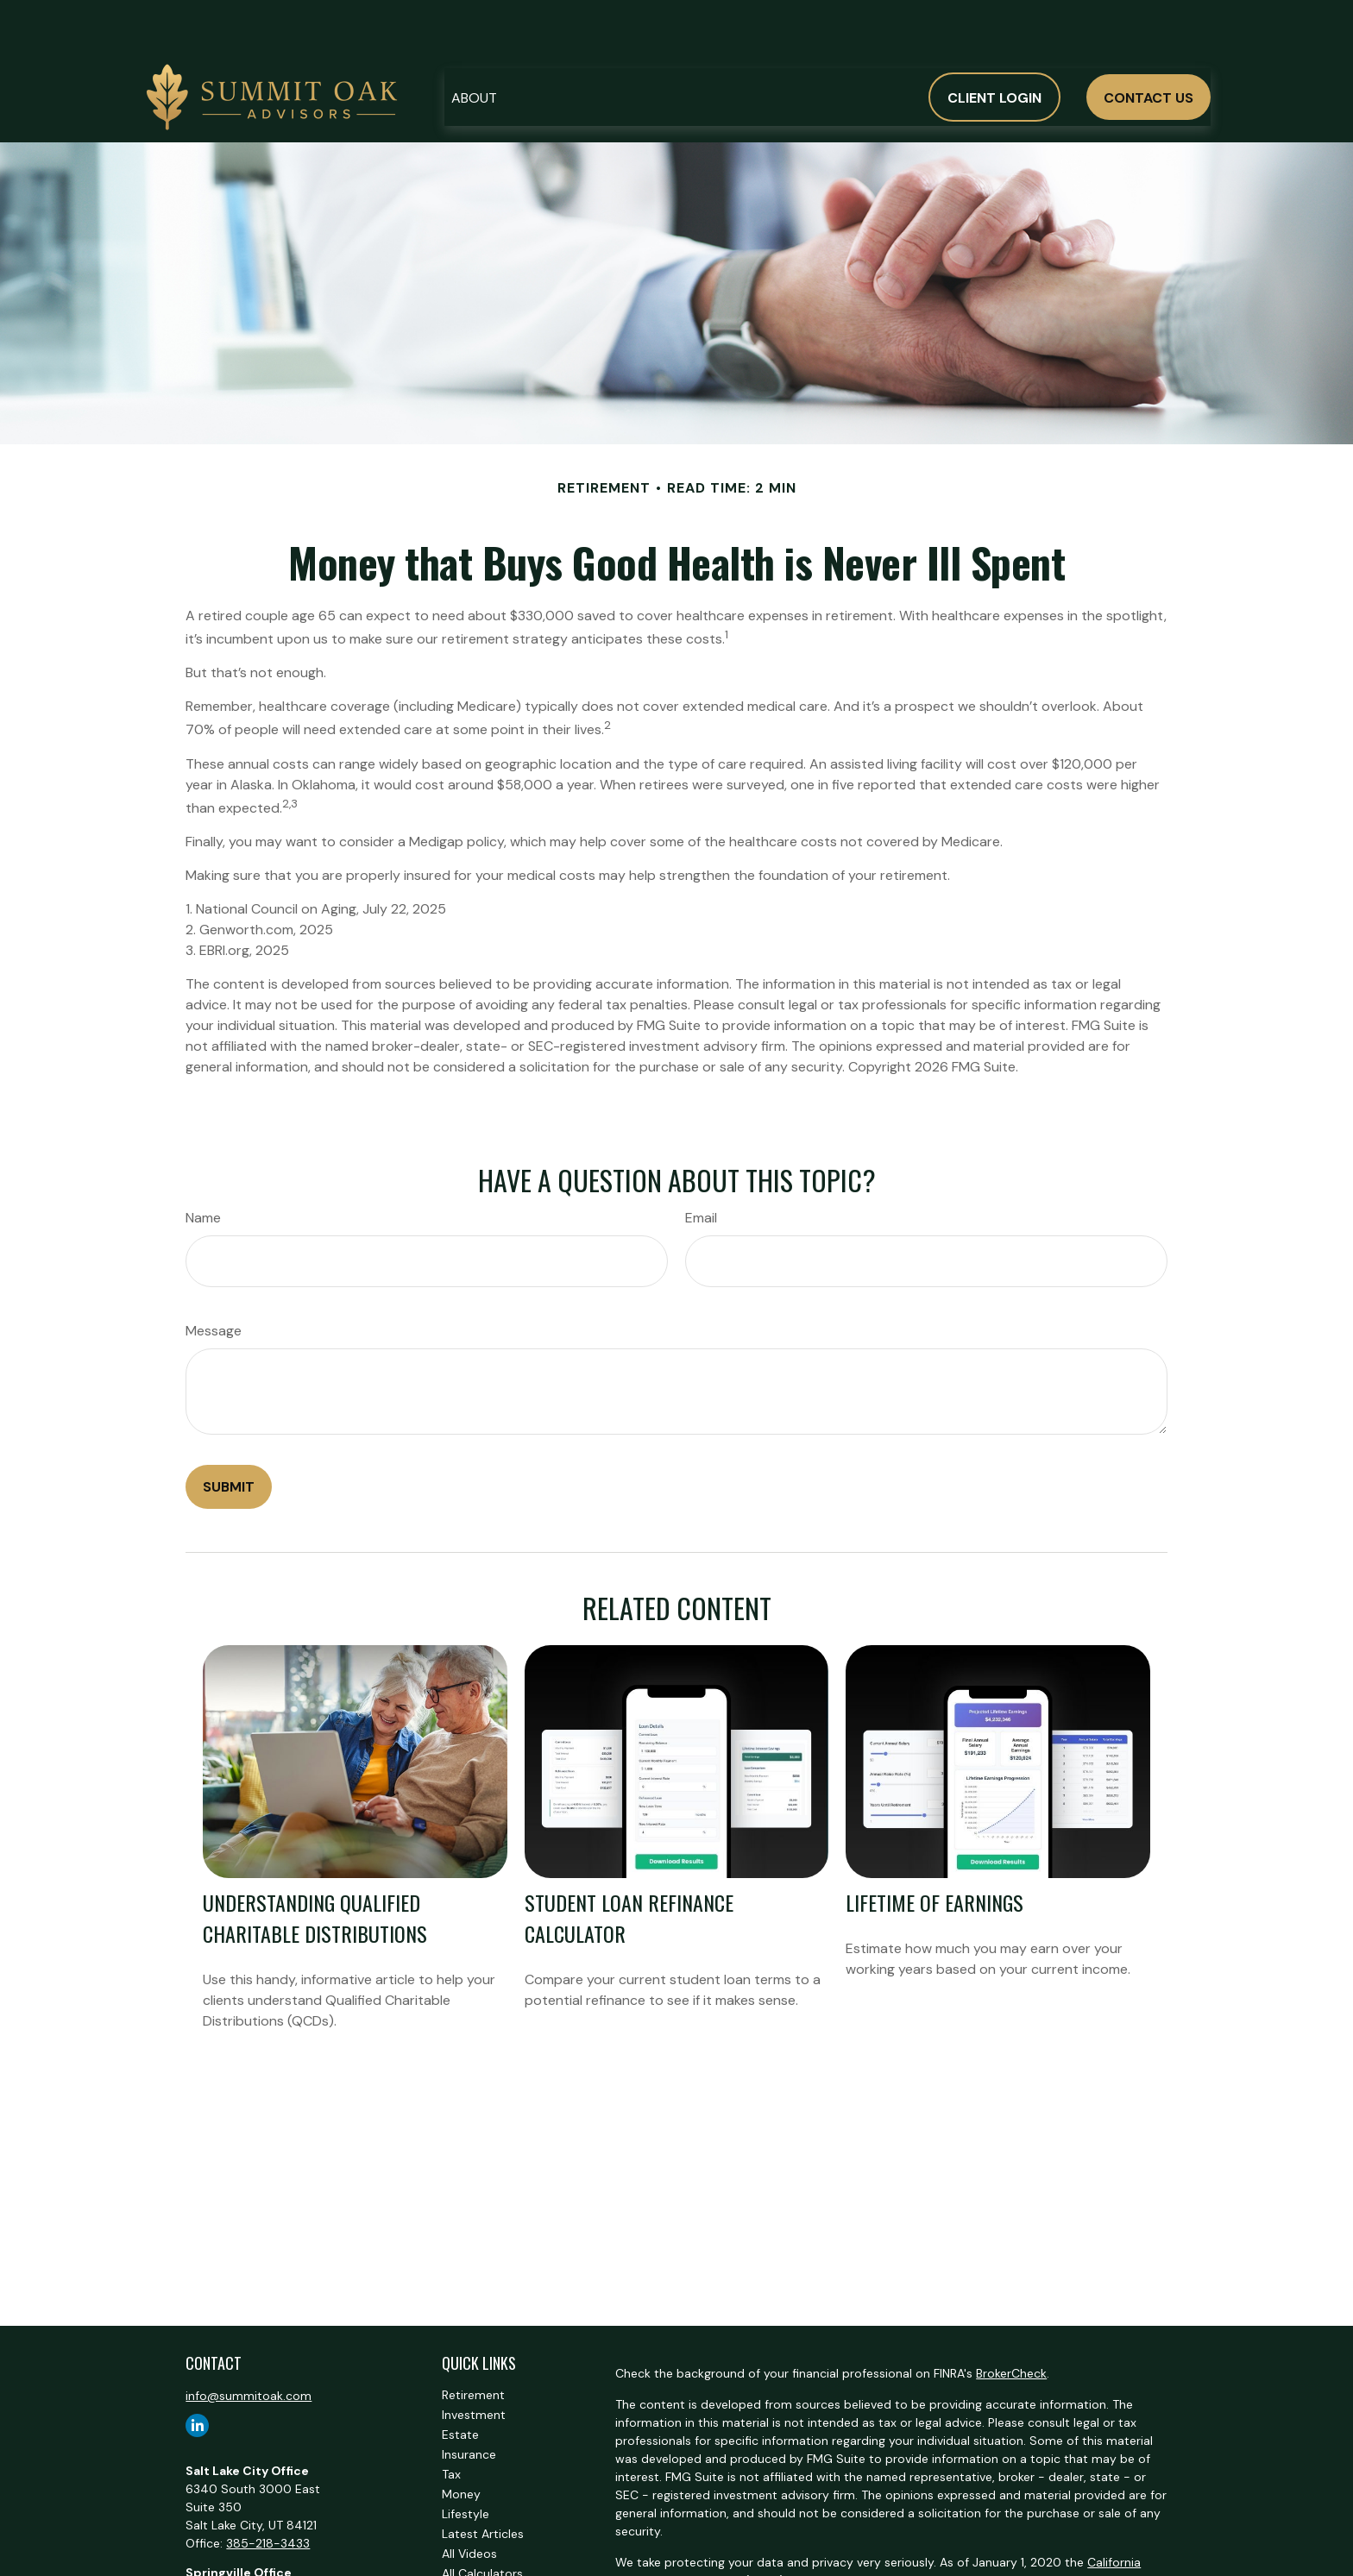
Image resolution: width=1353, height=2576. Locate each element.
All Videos (469, 2502)
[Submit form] (229, 1435)
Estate (460, 2383)
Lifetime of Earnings (934, 1850)
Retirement (473, 2343)
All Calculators (482, 2521)
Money (461, 2442)
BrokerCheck (1011, 2321)
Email (701, 1166)
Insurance (469, 2402)
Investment (474, 2363)
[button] (474, 44)
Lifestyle (465, 2462)
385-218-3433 (268, 2491)
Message (214, 1279)
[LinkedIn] (197, 2373)
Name (203, 1166)
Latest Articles (483, 2482)
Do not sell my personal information (750, 2546)
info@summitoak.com (249, 2344)
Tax (451, 2422)
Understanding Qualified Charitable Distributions (315, 1866)
